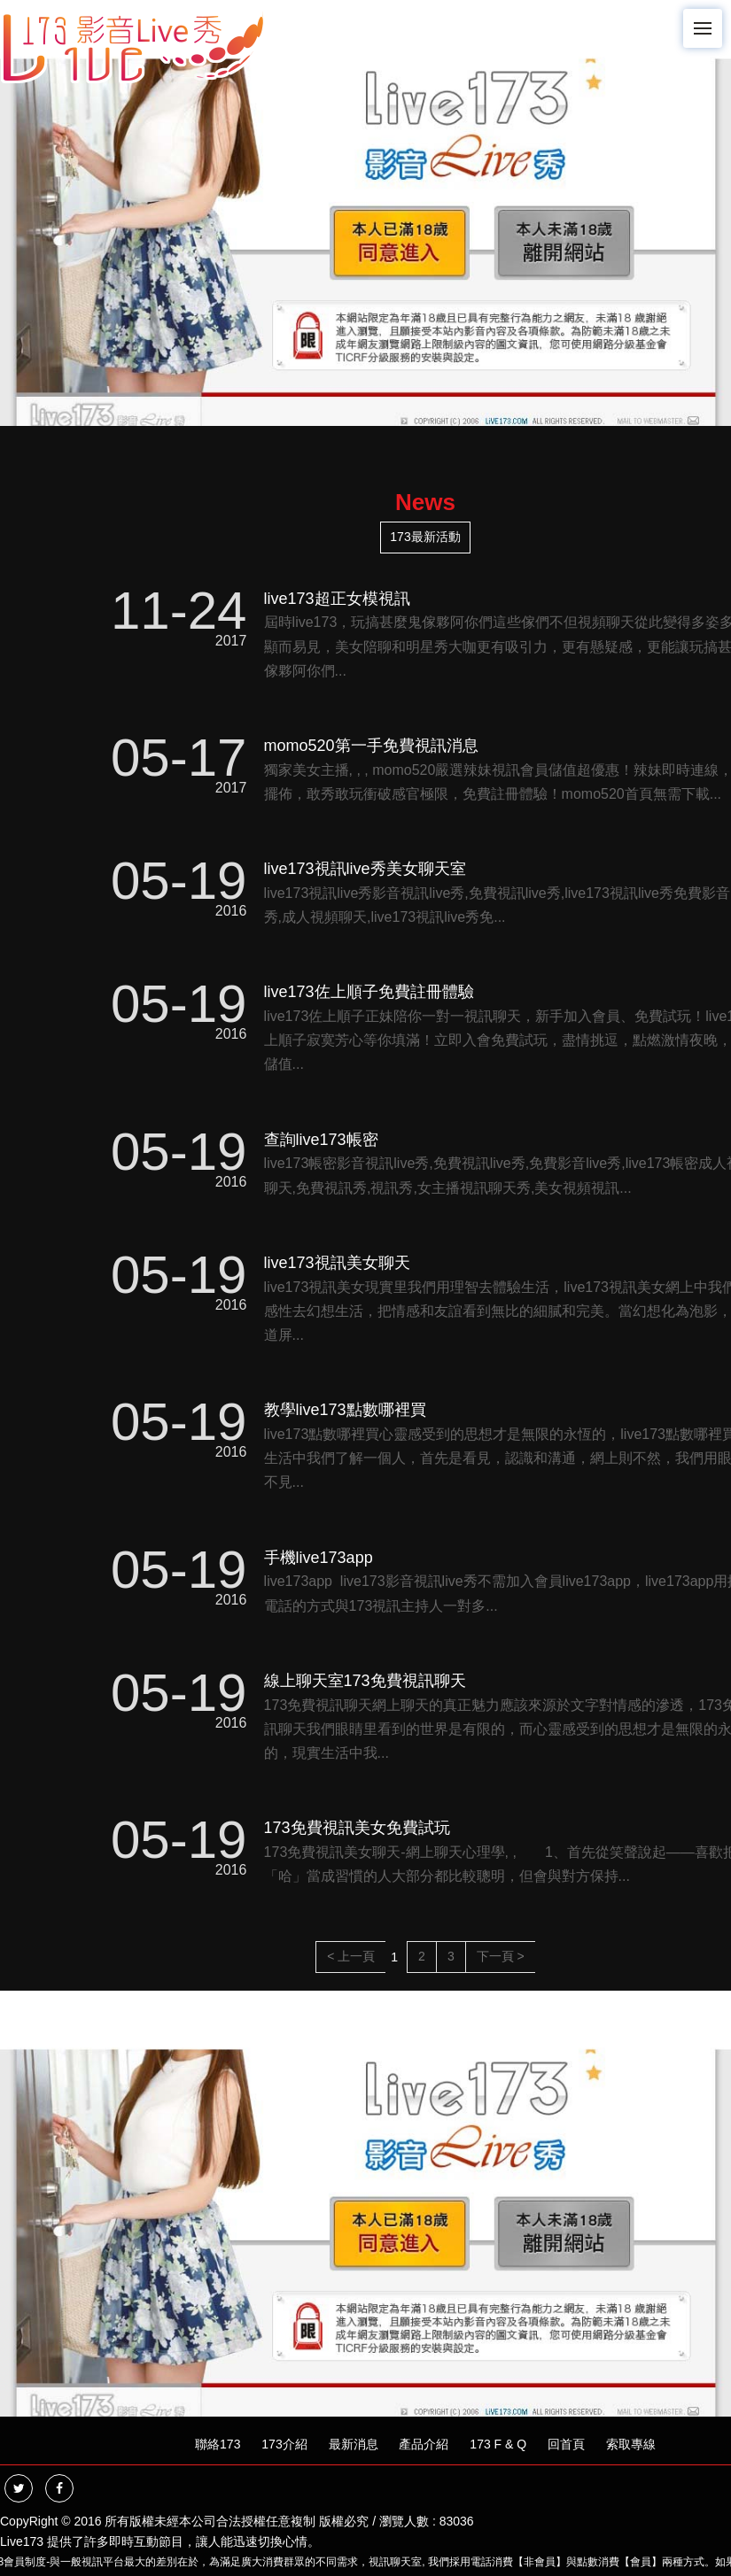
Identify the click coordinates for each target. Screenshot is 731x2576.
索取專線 (631, 2444)
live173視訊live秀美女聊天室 (365, 869)
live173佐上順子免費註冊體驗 (369, 992)
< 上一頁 (351, 1956)
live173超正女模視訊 (337, 598)
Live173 (21, 2541)
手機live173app (318, 1557)
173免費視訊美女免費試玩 (357, 1828)
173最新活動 (425, 537)
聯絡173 (217, 2444)
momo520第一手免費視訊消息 (371, 745)
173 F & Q (498, 2444)
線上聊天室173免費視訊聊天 (365, 1681)
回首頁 (566, 2444)
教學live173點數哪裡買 (345, 1410)
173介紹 (284, 2444)
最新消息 (353, 2444)
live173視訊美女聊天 (337, 1263)
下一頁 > (501, 1956)
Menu (708, 20)
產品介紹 (423, 2444)
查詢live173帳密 (321, 1140)
